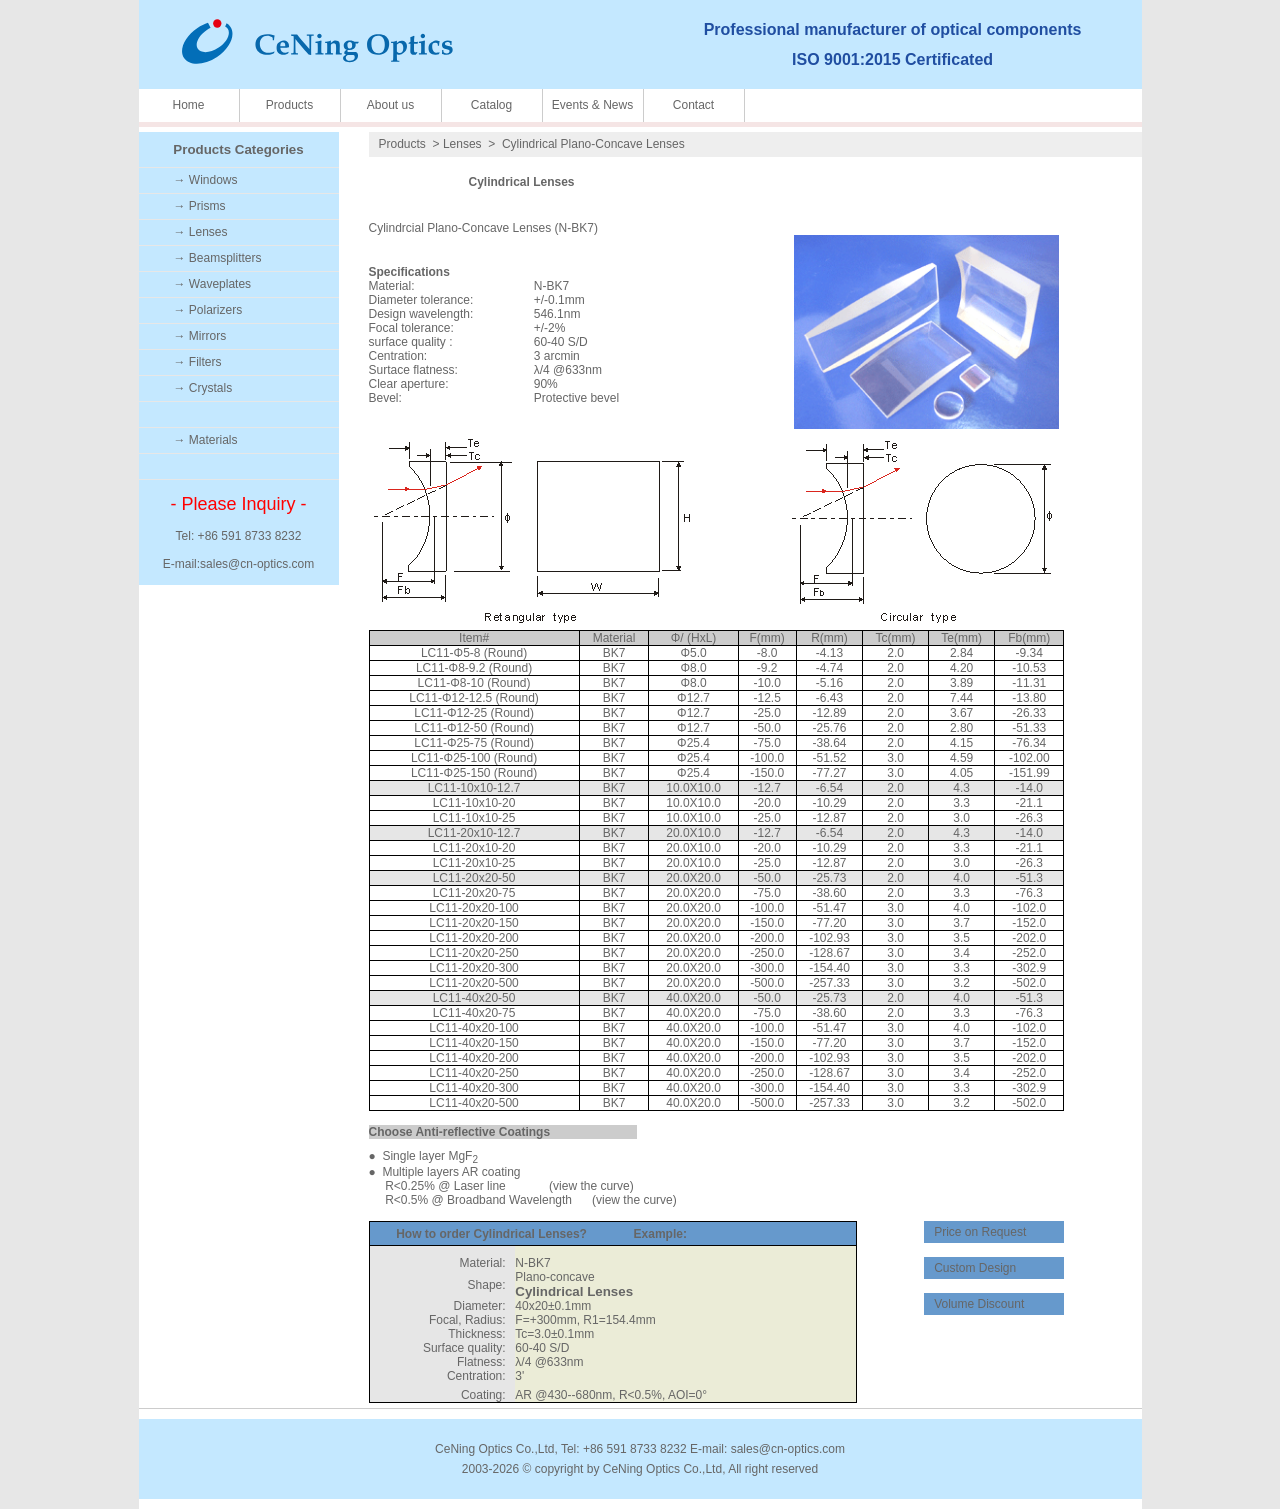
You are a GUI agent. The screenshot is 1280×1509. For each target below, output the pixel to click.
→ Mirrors (200, 336)
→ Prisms (200, 206)
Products (289, 105)
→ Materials (206, 440)
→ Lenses (201, 232)
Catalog (491, 105)
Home (188, 105)
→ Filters (198, 362)
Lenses (462, 144)
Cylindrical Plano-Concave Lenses (593, 144)
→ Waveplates (213, 284)
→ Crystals (203, 388)
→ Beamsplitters (218, 258)
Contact (693, 105)
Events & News (592, 105)
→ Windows (206, 180)
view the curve (591, 1186)
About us (390, 105)
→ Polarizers (208, 310)
